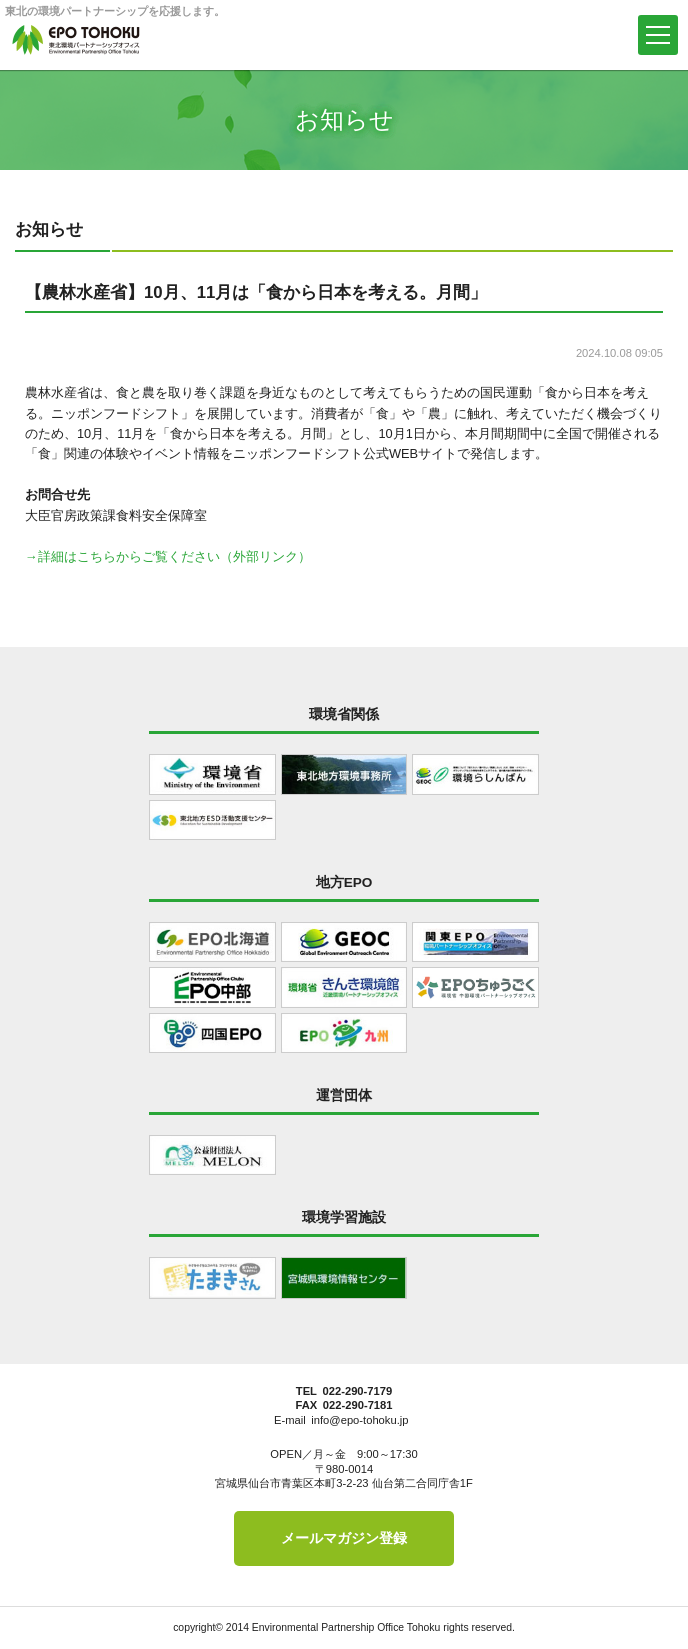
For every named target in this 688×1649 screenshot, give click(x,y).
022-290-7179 (358, 1391)
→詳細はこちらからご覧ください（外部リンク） (168, 556)
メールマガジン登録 (344, 1538)
